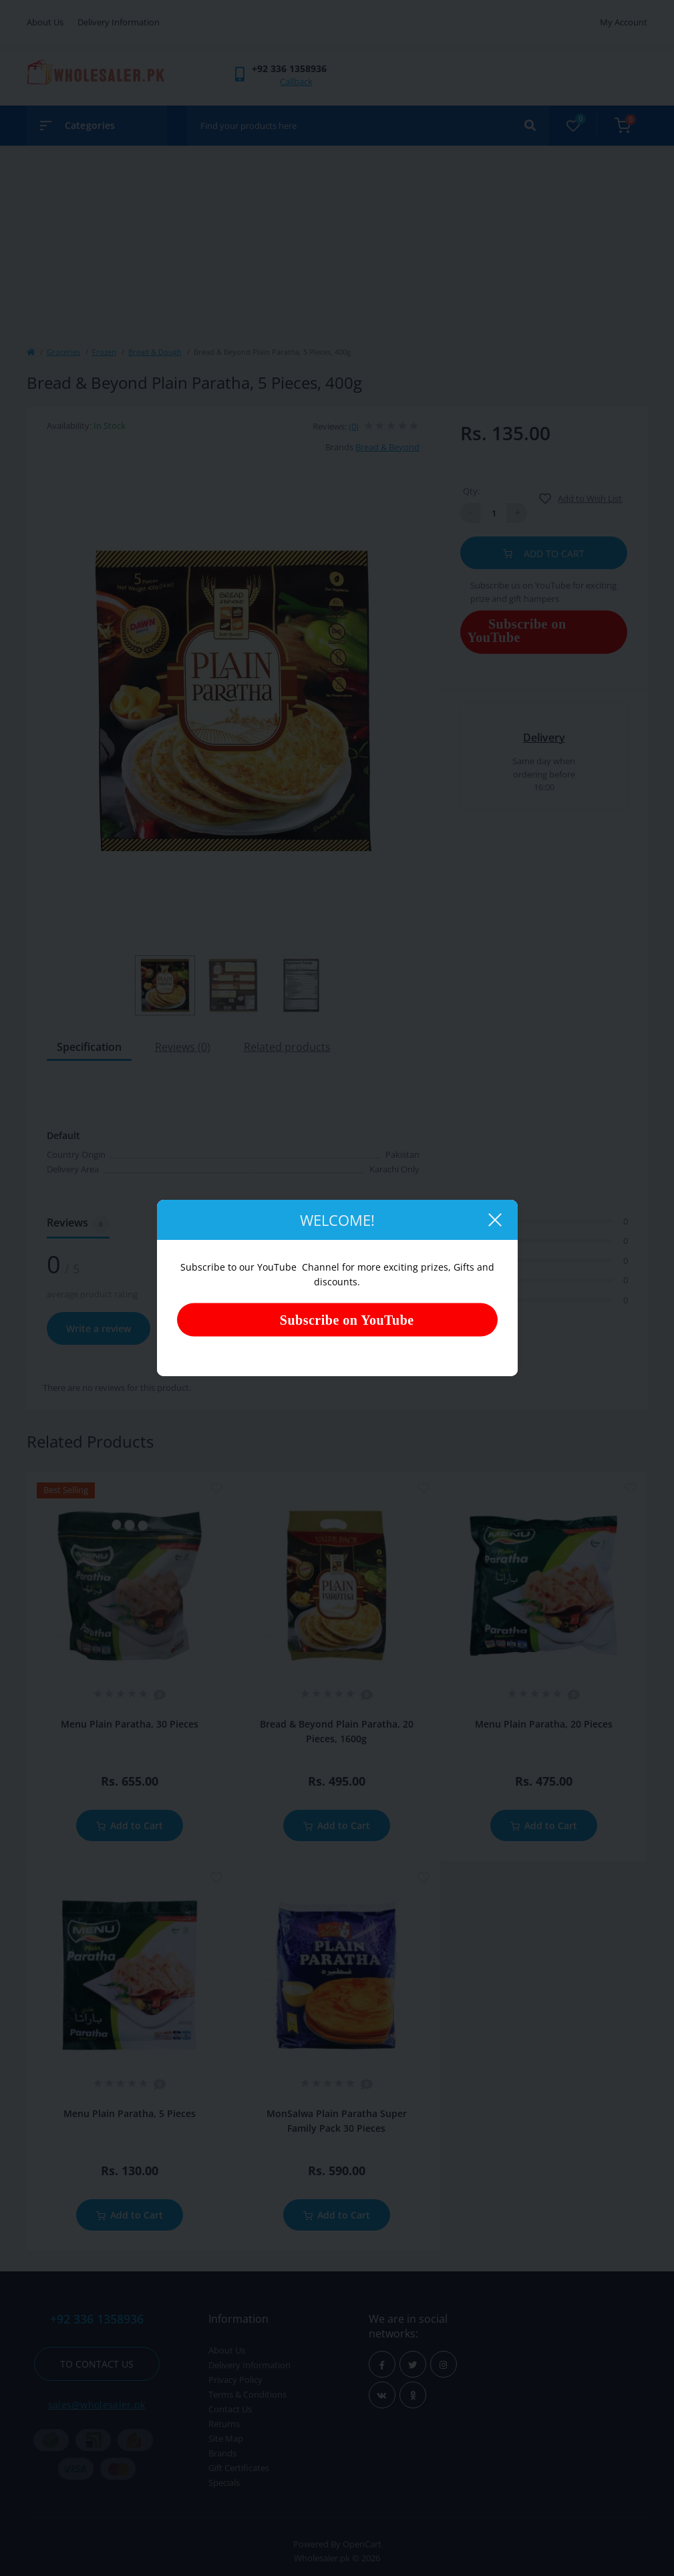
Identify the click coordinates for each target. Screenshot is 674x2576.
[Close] (494, 1220)
